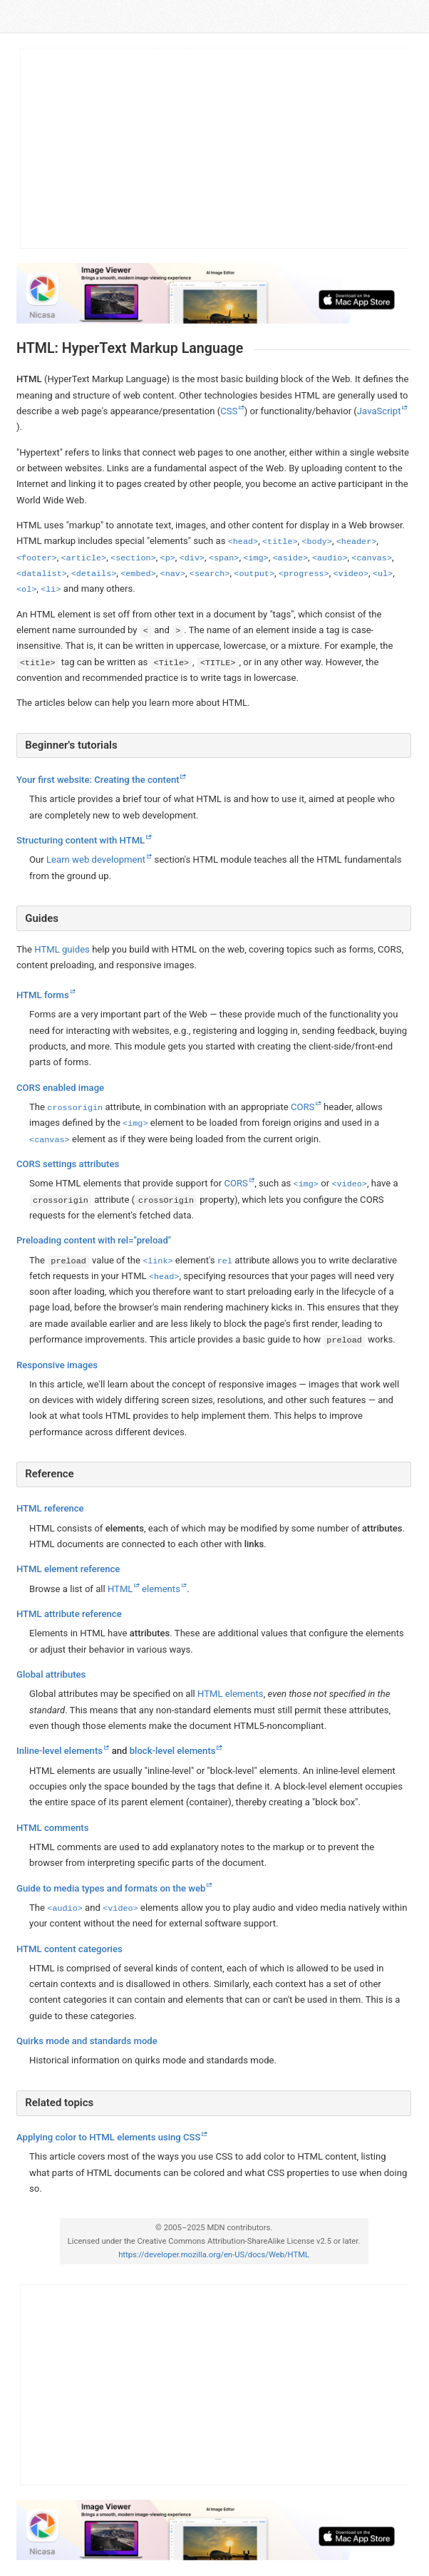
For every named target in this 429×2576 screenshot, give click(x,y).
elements (161, 1589)
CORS (302, 1107)
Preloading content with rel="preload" (93, 1240)
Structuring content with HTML (80, 840)
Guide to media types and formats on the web (110, 1888)
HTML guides (62, 949)
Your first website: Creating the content (98, 779)
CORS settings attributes (67, 1164)
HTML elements (230, 1693)
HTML (120, 1589)
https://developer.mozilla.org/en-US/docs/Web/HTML (213, 2255)
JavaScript (378, 411)
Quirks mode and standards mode (86, 2041)
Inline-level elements (59, 1751)
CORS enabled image (60, 1087)
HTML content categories (69, 1949)
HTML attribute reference (69, 1613)
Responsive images (57, 1365)
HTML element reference (68, 1569)
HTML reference (50, 1509)
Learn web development (95, 860)
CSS (228, 411)
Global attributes (51, 1674)
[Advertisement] (214, 148)
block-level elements (172, 1751)
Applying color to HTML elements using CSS (108, 2137)
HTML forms (42, 995)
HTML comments (52, 1827)
